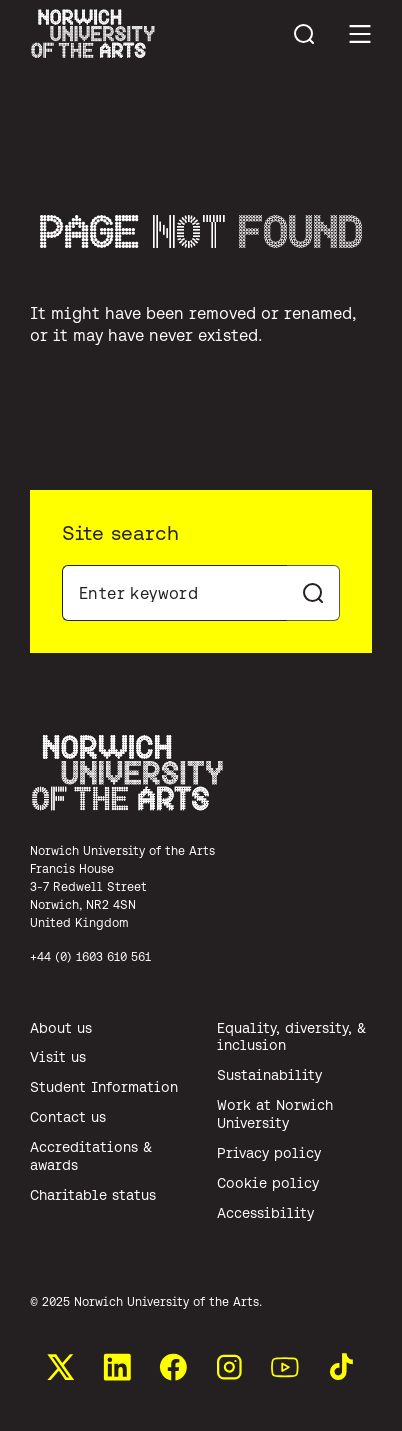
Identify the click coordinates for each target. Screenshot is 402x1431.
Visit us (58, 1057)
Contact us (68, 1117)
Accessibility (265, 1213)
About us (61, 1028)
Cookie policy (268, 1183)
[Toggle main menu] (360, 34)
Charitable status (93, 1195)
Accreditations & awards (91, 1156)
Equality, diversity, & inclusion (291, 1037)
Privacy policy (269, 1153)
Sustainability (269, 1075)
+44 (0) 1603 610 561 (90, 956)
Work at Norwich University (275, 1114)
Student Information (104, 1087)
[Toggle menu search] (304, 34)
